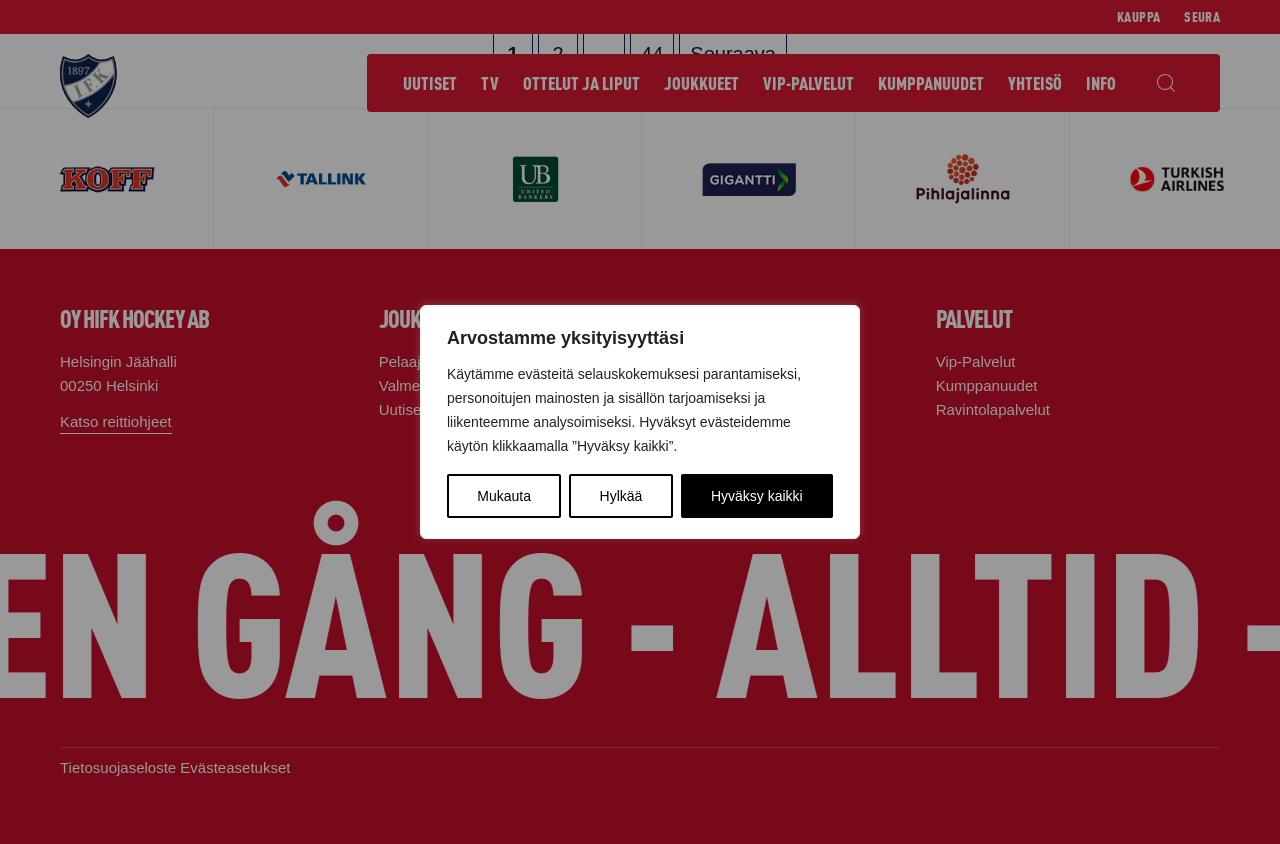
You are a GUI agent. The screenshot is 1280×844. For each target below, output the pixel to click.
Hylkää (621, 496)
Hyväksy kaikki (757, 496)
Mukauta (504, 496)
